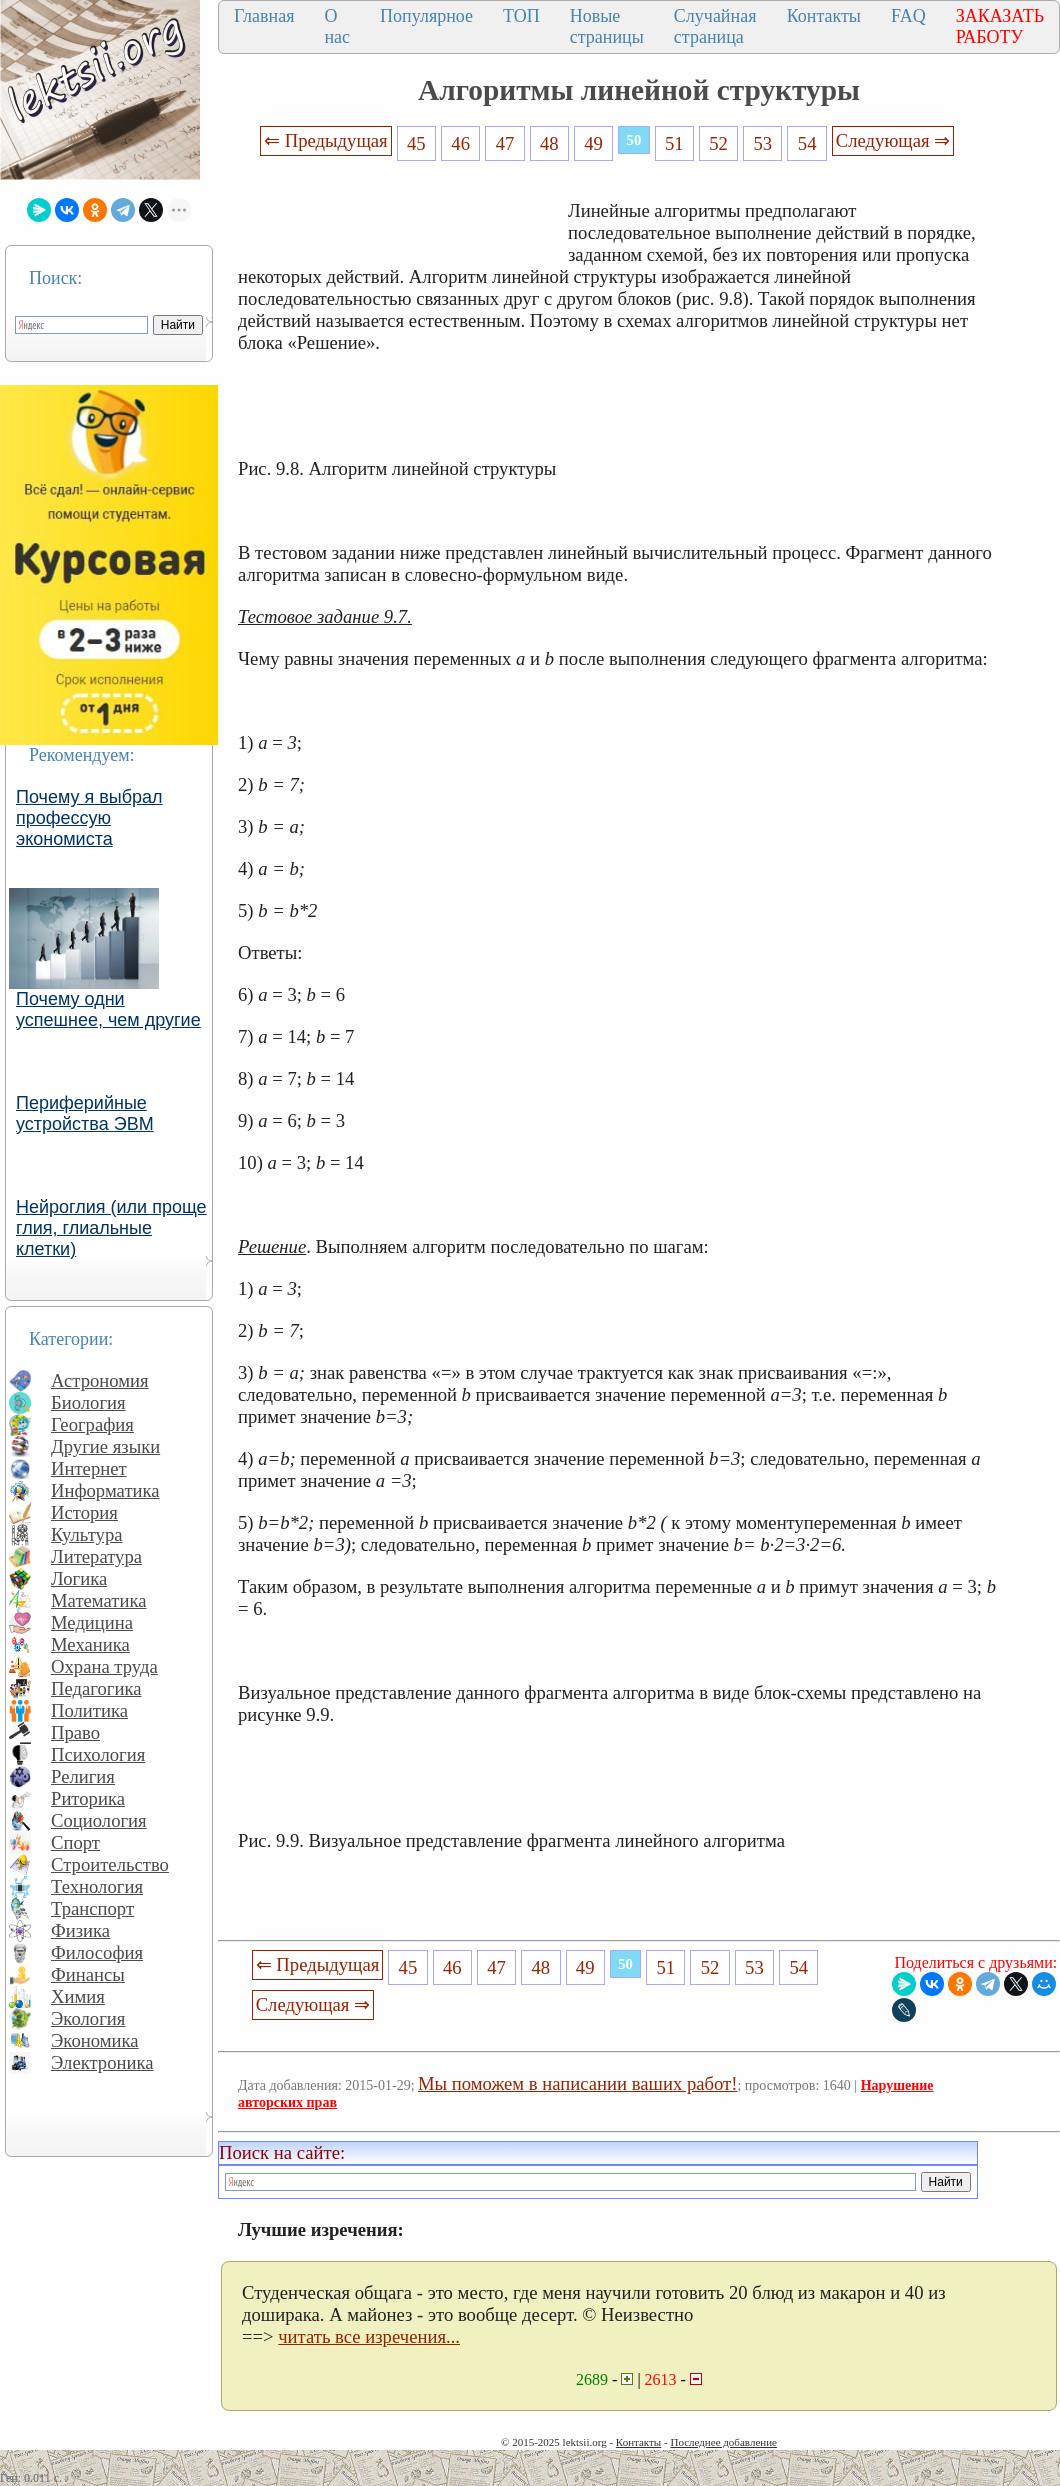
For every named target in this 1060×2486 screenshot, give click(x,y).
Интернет (89, 1468)
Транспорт (92, 1908)
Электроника (102, 2062)
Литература (96, 1556)
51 (674, 143)
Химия (78, 1996)
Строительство (110, 1864)
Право (75, 1732)
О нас (337, 26)
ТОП (521, 16)
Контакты (824, 16)
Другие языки (105, 1446)
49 (593, 143)
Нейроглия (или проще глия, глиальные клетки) (111, 1228)
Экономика (95, 2040)
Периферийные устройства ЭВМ (85, 1113)
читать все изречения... (369, 2336)
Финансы (88, 1974)
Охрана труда (104, 1666)
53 (763, 143)
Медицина (92, 1622)
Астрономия (100, 1380)
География (92, 1424)
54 (807, 143)
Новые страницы (607, 26)
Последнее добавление (723, 2442)
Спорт (75, 1842)
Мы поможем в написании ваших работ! (577, 2083)
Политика (89, 1710)
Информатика (105, 1490)
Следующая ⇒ (893, 140)
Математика (99, 1600)
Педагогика (96, 1688)
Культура (87, 1534)
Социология (99, 1820)
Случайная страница (715, 26)
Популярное (426, 16)
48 (549, 143)
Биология (88, 1402)
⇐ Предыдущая (326, 140)
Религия (83, 1776)
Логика (79, 1578)
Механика (90, 1644)
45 (416, 143)
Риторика (88, 1798)
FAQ (908, 16)
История (84, 1512)
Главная (264, 16)
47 (505, 143)
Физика (80, 1930)
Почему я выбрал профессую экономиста (89, 818)
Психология (98, 1754)
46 (460, 143)
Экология (88, 2018)
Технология (97, 1886)
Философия (97, 1952)
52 (718, 143)
